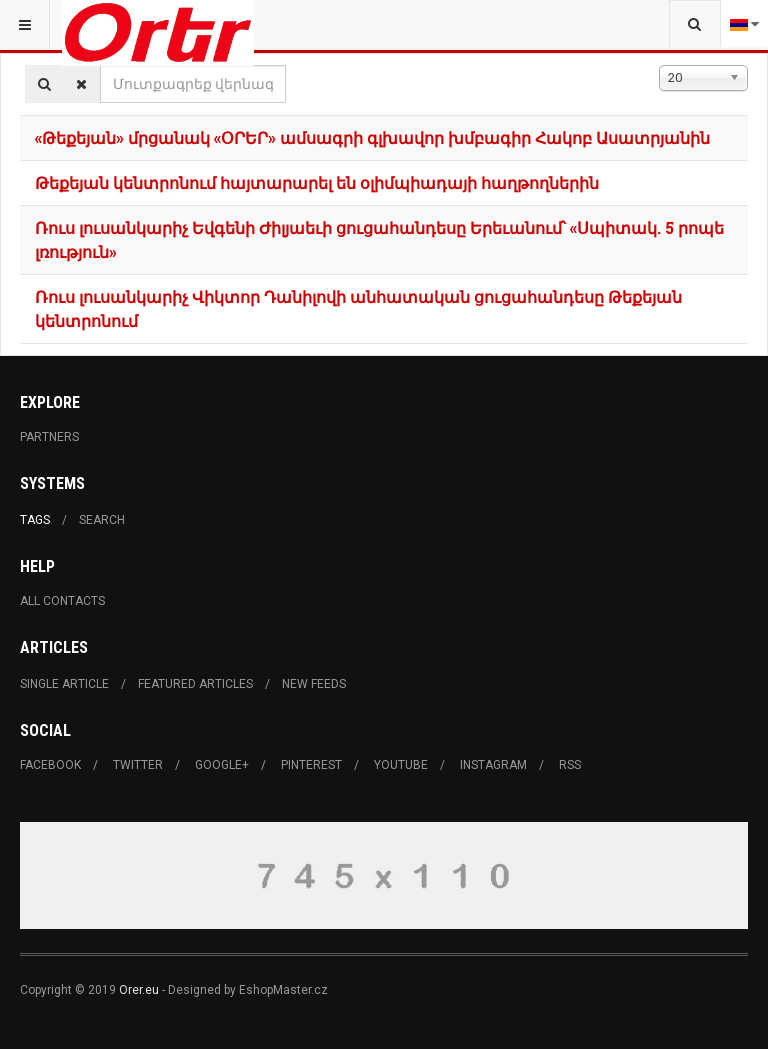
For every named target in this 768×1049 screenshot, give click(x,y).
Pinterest (311, 765)
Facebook (50, 765)
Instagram (493, 765)
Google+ (222, 765)
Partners (49, 437)
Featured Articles (195, 684)
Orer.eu (139, 990)
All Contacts (62, 601)
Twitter (138, 765)
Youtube (401, 765)
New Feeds (314, 684)
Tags (35, 520)
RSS (570, 765)
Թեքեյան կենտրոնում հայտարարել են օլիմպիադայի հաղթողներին (317, 182)
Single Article (64, 684)
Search (102, 520)
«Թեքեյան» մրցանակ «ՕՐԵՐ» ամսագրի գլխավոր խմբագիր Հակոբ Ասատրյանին (372, 137)
